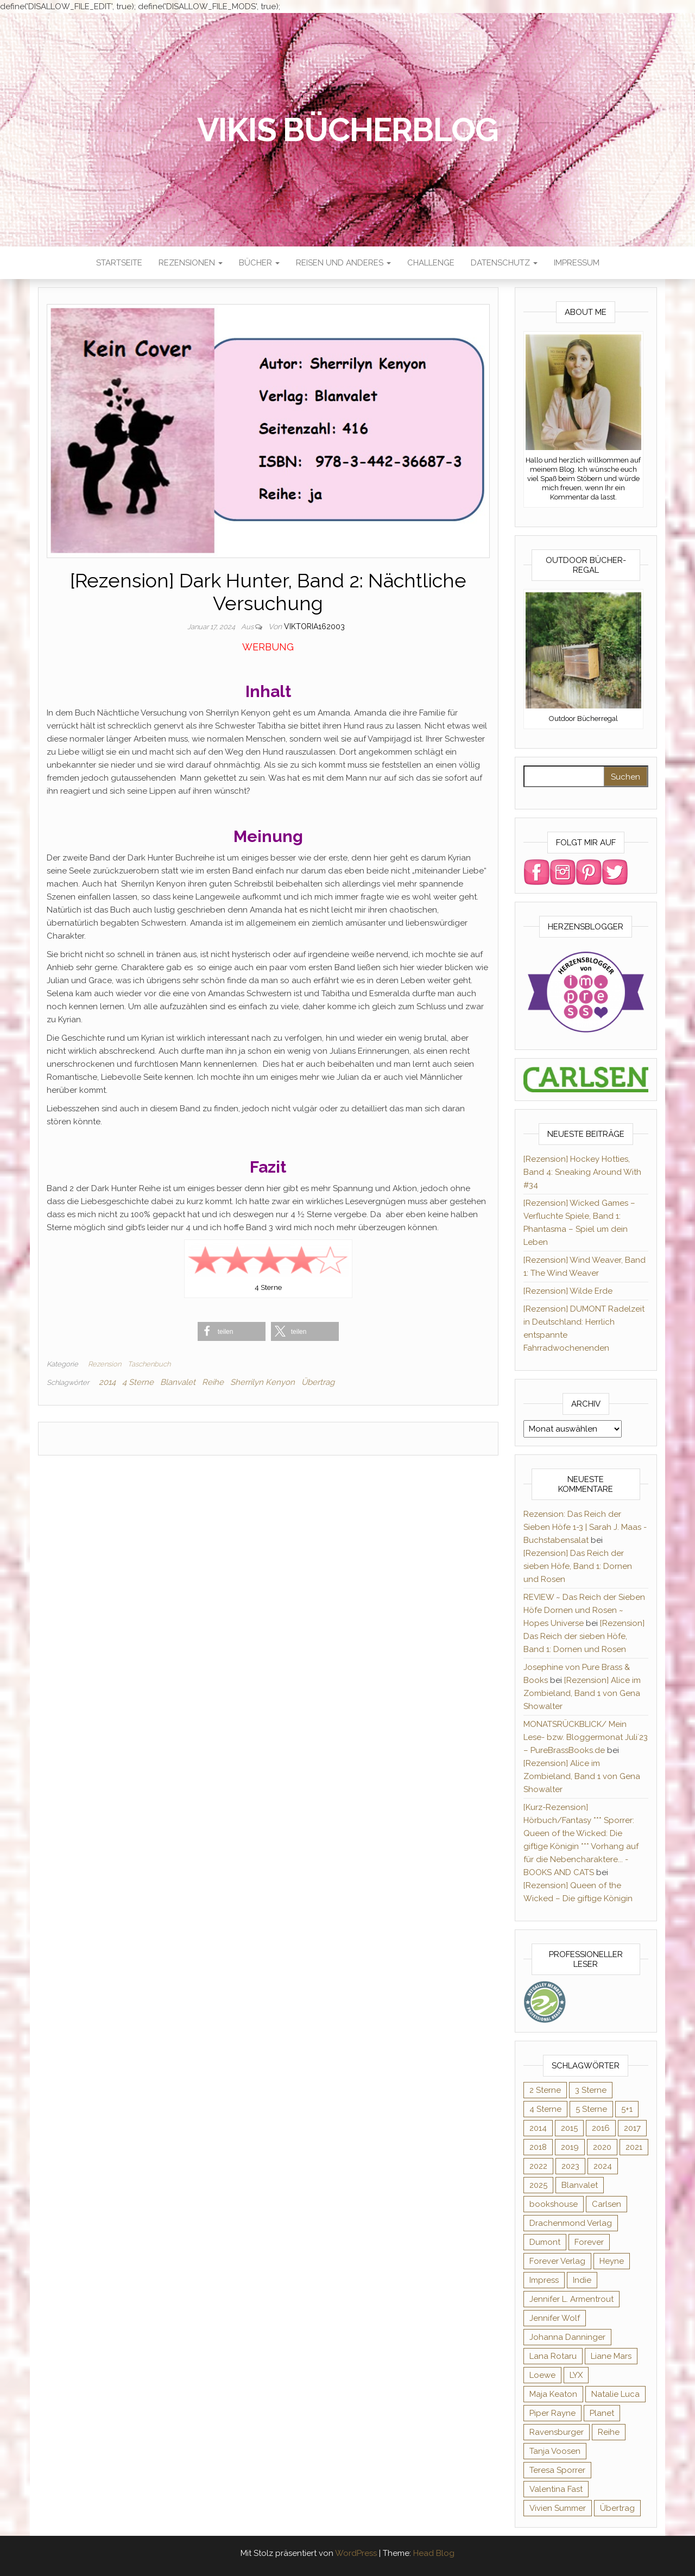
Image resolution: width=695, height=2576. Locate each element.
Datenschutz (504, 263)
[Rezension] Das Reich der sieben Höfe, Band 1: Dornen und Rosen (577, 1566)
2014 (107, 1382)
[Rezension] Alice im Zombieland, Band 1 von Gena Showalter (582, 1693)
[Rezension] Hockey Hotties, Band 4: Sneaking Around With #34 (582, 1172)
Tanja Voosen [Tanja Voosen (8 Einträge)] (554, 2451)
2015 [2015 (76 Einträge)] (569, 2128)
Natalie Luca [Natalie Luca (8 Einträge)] (615, 2394)
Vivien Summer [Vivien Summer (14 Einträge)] (557, 2508)
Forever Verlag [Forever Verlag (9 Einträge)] (557, 2261)
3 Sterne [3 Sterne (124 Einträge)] (590, 2090)
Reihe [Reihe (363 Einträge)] (609, 2432)
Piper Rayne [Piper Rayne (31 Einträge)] (552, 2413)
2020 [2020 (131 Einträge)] (602, 2147)
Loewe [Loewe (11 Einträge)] (542, 2375)
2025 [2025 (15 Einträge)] (538, 2185)
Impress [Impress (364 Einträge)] (544, 2280)
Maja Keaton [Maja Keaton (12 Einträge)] (553, 2394)
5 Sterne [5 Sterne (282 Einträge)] (591, 2109)
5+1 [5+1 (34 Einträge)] (627, 2109)
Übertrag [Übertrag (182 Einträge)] (617, 2508)
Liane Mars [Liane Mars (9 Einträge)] (611, 2356)
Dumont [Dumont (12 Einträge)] (544, 2242)
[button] (232, 1331)
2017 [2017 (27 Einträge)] (632, 2128)
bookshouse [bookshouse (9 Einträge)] (553, 2204)
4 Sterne (138, 1382)
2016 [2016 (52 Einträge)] (601, 2128)
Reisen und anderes (343, 263)
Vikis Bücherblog (347, 130)
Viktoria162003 (314, 626)
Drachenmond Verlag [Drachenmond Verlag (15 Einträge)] (570, 2223)
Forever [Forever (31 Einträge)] (589, 2242)
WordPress (356, 2553)
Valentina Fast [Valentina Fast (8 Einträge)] (556, 2489)
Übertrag (317, 1382)
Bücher (259, 263)
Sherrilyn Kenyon (262, 1382)
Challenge (430, 263)
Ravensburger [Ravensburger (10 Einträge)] (556, 2432)
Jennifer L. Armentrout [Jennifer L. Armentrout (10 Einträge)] (571, 2299)
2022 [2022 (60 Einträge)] (538, 2166)
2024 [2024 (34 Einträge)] (602, 2166)
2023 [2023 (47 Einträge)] (570, 2166)
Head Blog (433, 2553)
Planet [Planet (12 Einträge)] (602, 2413)
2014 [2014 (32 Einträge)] (538, 2128)
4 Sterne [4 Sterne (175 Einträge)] (545, 2109)
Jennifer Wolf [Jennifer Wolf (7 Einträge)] (554, 2318)
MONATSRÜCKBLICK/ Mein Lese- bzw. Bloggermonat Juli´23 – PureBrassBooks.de (585, 1737)
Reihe (213, 1382)
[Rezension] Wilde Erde (567, 1291)
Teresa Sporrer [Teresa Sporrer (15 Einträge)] (557, 2470)
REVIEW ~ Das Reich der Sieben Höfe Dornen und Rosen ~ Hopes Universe (584, 1610)
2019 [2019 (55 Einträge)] (570, 2147)
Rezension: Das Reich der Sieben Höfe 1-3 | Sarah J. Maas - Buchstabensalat (585, 1527)
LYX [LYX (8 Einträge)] (576, 2375)
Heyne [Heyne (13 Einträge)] (611, 2261)
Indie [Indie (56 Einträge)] (582, 2280)
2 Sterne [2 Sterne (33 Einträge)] (545, 2090)
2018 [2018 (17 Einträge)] (538, 2147)
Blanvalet (177, 1382)
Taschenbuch (149, 1364)
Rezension (104, 1364)
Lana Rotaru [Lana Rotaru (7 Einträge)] (553, 2356)
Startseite (119, 263)
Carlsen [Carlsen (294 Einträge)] (606, 2204)
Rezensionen (191, 263)
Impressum (576, 263)
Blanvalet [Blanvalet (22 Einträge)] (579, 2185)
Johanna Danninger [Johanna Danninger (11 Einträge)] (567, 2337)
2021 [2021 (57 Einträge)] (634, 2147)
